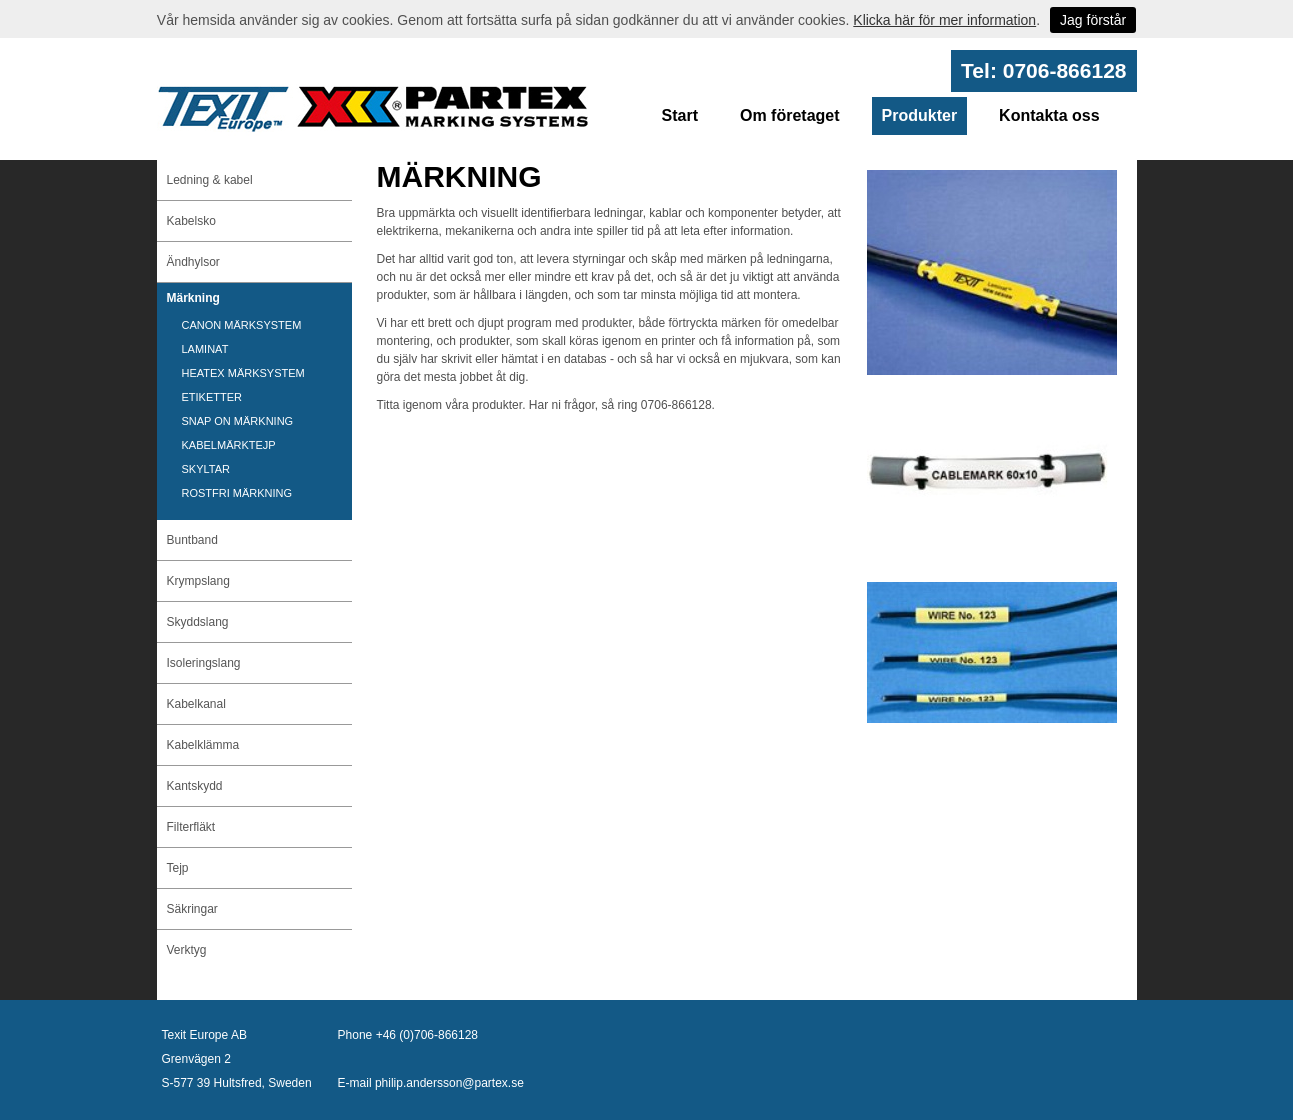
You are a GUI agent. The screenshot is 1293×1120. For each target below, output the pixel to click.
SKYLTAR (206, 469)
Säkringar (192, 909)
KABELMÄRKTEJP (229, 445)
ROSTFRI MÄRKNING (237, 493)
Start (680, 115)
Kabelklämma (203, 745)
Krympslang (198, 581)
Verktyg (187, 950)
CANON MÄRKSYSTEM (242, 325)
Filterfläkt (191, 827)
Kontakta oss (1049, 115)
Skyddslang (198, 622)
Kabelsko (191, 221)
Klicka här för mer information (944, 20)
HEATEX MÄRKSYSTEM (243, 373)
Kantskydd (195, 786)
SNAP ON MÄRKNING (238, 421)
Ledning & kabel (210, 180)
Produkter (920, 115)
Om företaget (790, 115)
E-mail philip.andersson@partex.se (431, 1083)
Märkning (193, 298)
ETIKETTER (212, 397)
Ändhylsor (193, 262)
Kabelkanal (196, 704)
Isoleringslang (204, 663)
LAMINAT (205, 349)
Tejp (178, 868)
